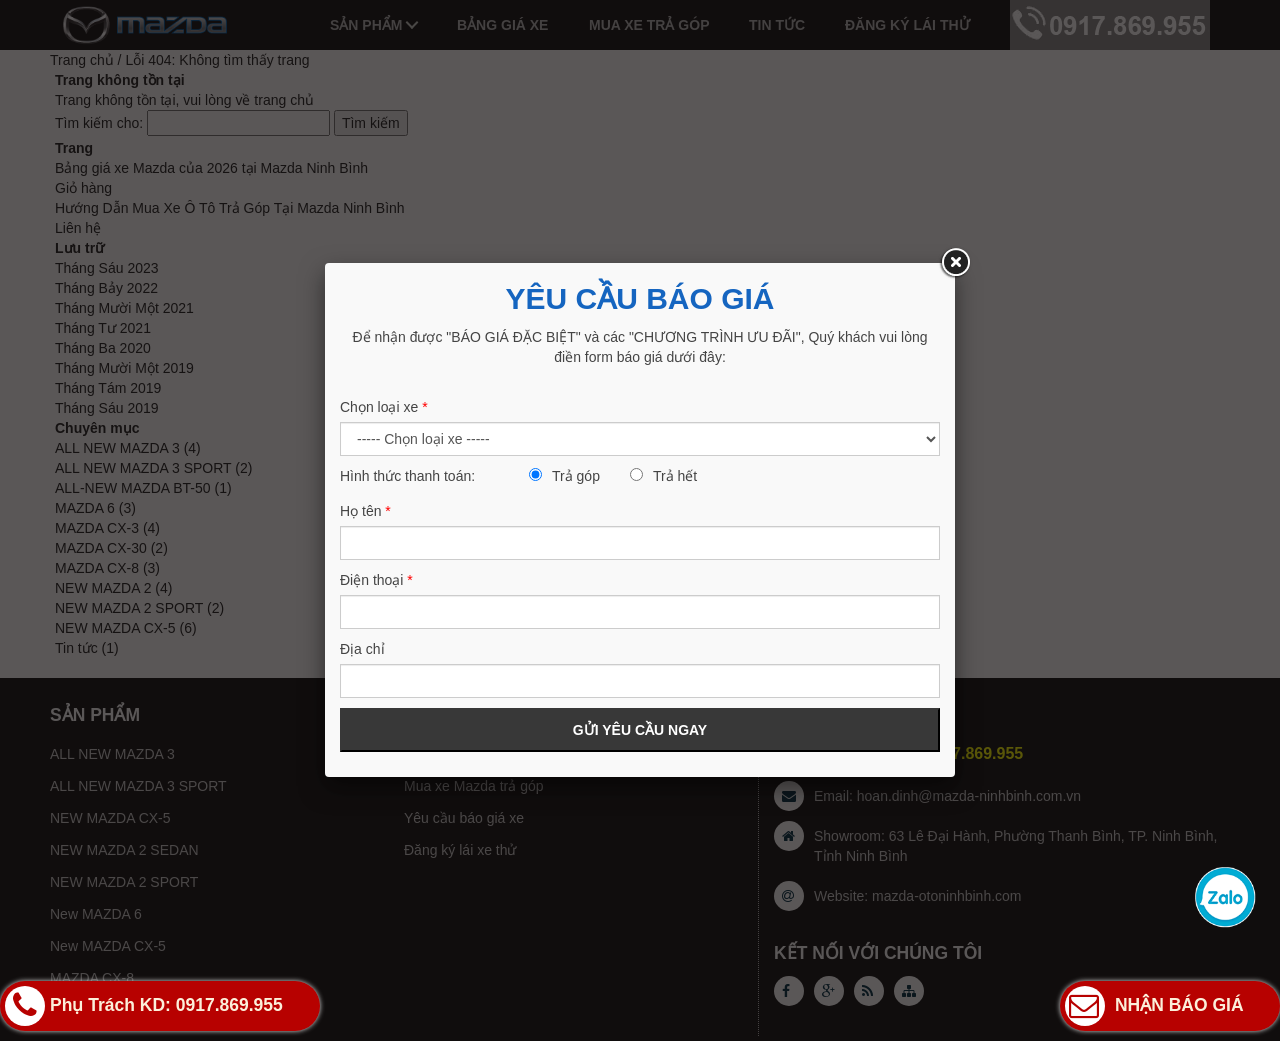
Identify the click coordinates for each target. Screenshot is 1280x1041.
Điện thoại (376, 580)
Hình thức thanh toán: (407, 476)
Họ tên (365, 511)
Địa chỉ (362, 649)
